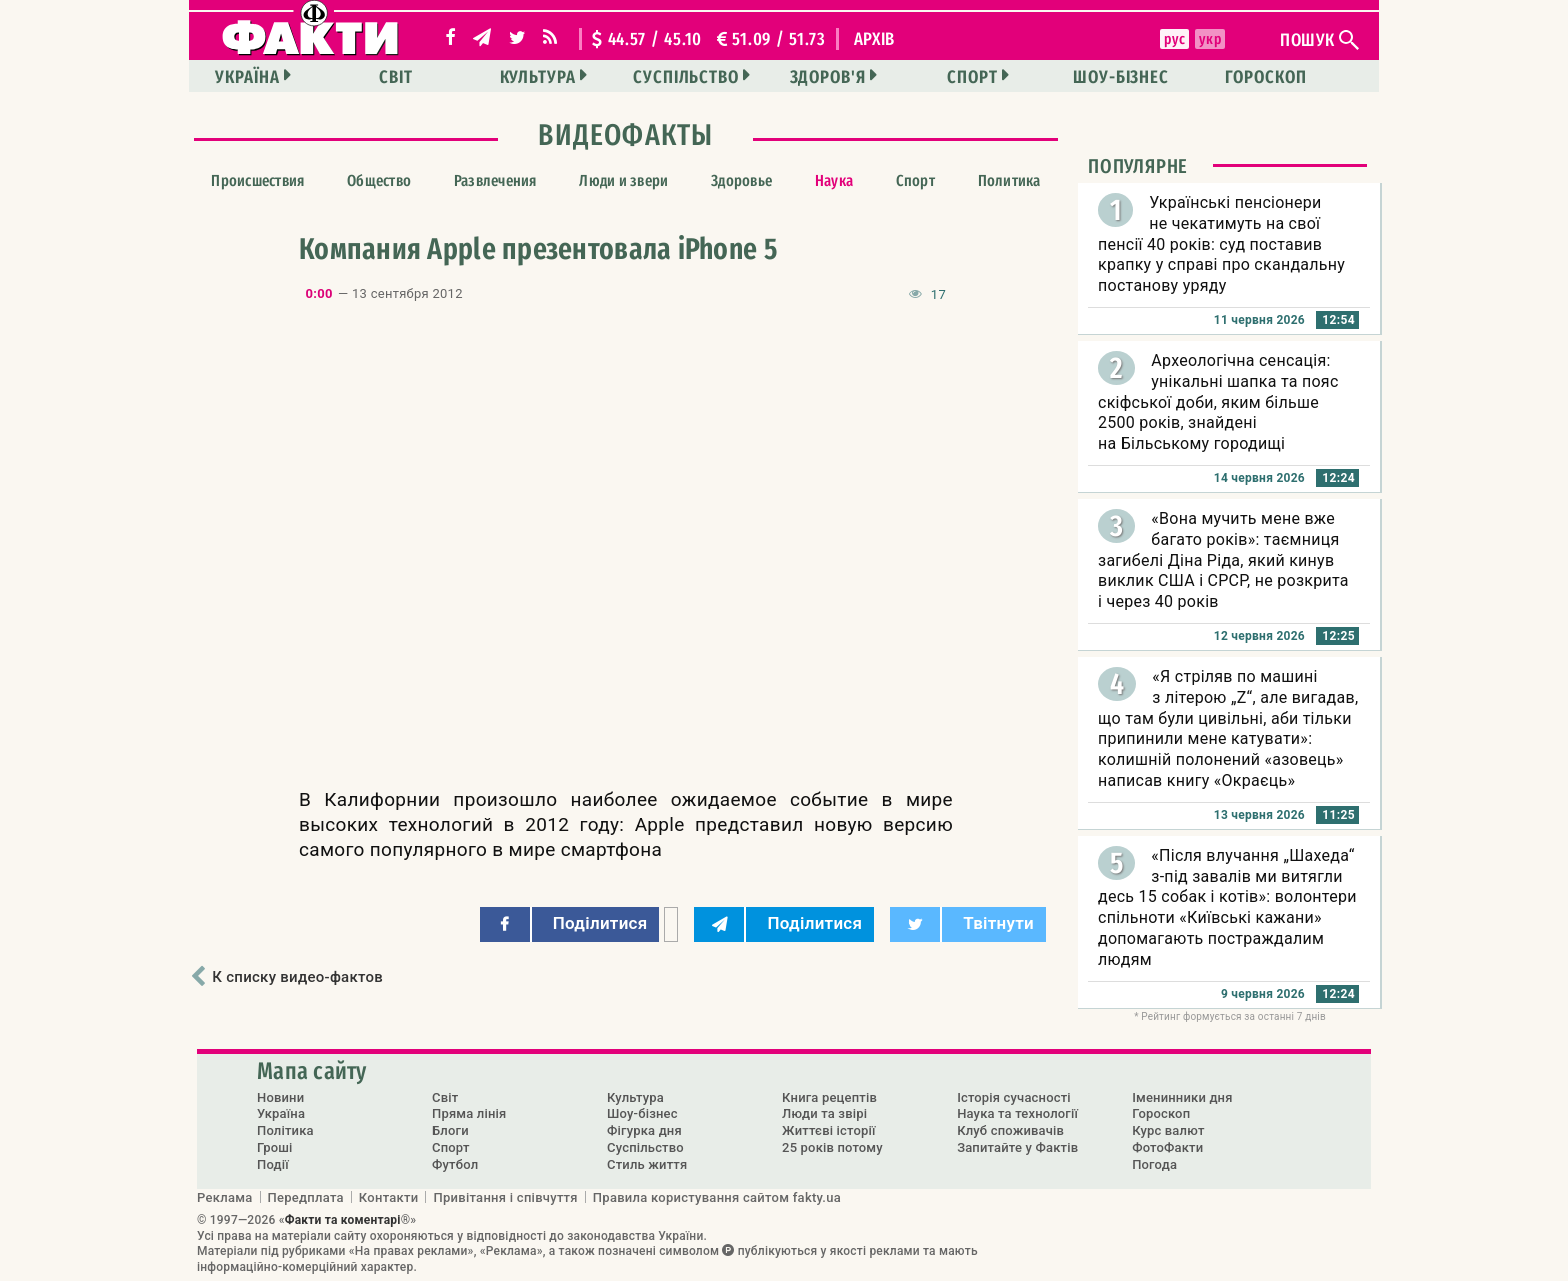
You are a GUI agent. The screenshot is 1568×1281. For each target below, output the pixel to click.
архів (875, 39)
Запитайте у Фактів (1017, 1147)
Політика (285, 1130)
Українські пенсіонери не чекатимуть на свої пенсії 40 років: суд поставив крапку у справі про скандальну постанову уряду (1221, 244)
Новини (280, 1097)
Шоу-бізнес (1121, 77)
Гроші (275, 1147)
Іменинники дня (1182, 1097)
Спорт (972, 77)
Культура (538, 77)
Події (273, 1164)
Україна (247, 77)
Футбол (455, 1164)
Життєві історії (828, 1130)
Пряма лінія (469, 1113)
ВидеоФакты (625, 135)
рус (1174, 39)
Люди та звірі (824, 1113)
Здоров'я (828, 77)
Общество (379, 180)
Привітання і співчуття (505, 1197)
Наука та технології (1017, 1113)
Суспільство (686, 77)
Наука (834, 180)
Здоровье (741, 180)
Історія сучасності (1014, 1097)
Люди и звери (623, 180)
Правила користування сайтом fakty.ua (717, 1197)
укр (1210, 39)
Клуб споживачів (1010, 1130)
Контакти (389, 1197)
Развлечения (495, 180)
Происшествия (257, 180)
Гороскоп (1265, 77)
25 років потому (832, 1147)
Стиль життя (647, 1164)
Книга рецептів (829, 1097)
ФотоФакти (1167, 1147)
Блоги (450, 1130)
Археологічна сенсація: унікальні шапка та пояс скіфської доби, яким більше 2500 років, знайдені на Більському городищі (1218, 402)
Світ (396, 77)
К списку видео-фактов (297, 977)
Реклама (225, 1197)
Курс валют (1168, 1130)
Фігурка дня (644, 1130)
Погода (1154, 1164)
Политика (1009, 180)
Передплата (306, 1197)
